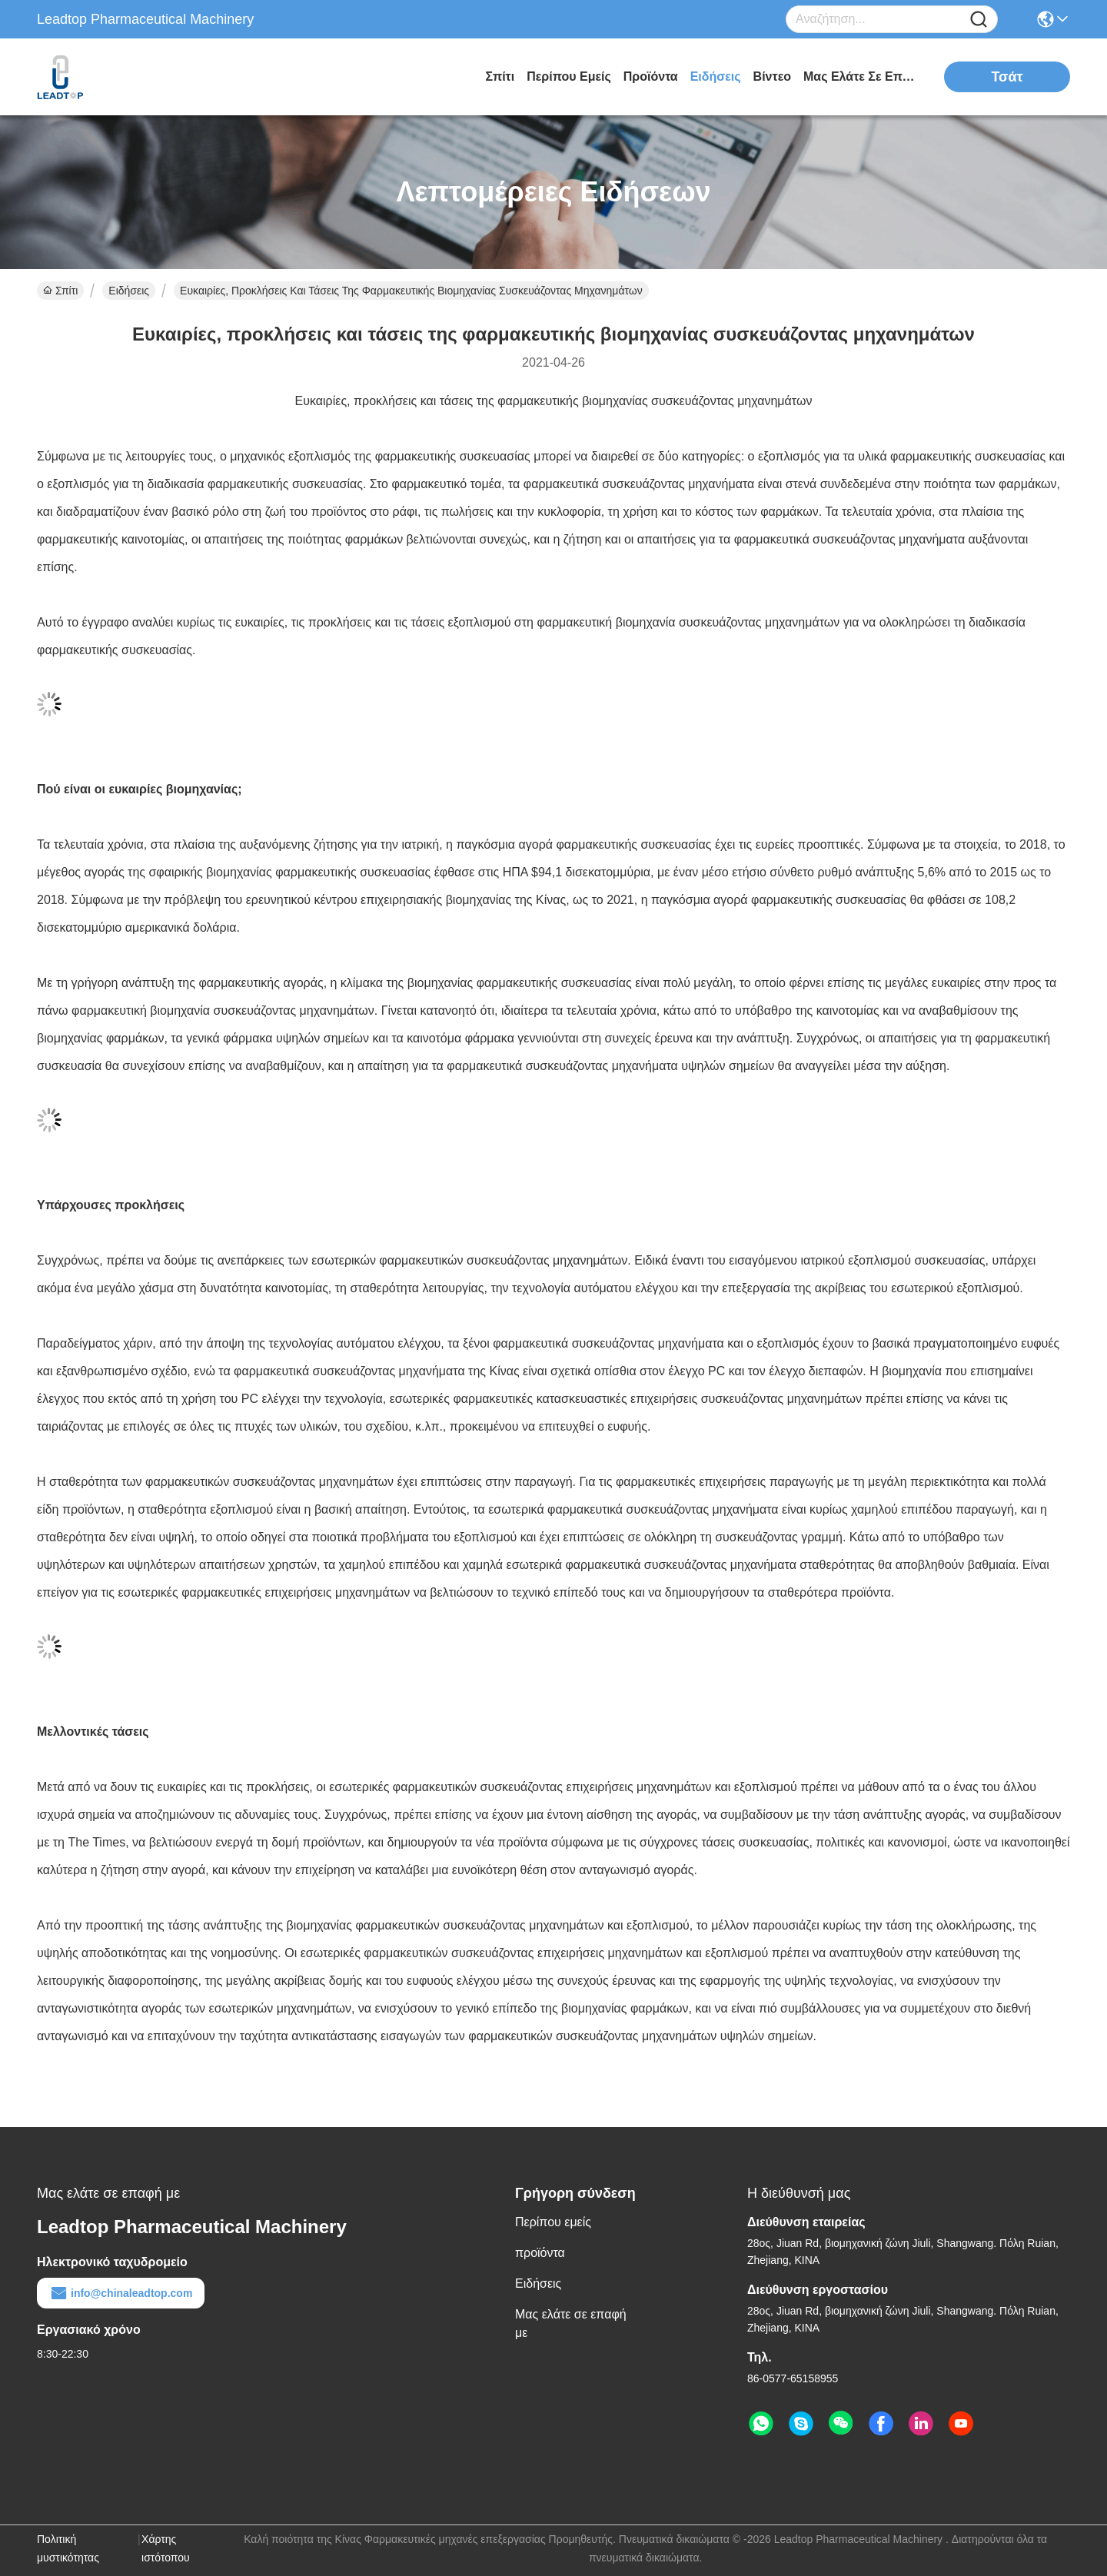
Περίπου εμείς (569, 76)
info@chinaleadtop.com (120, 2293)
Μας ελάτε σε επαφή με (861, 76)
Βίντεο (772, 76)
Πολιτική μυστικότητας (68, 2548)
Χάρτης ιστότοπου (165, 2548)
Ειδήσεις (715, 76)
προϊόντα (650, 76)
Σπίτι (500, 76)
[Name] (978, 19)
